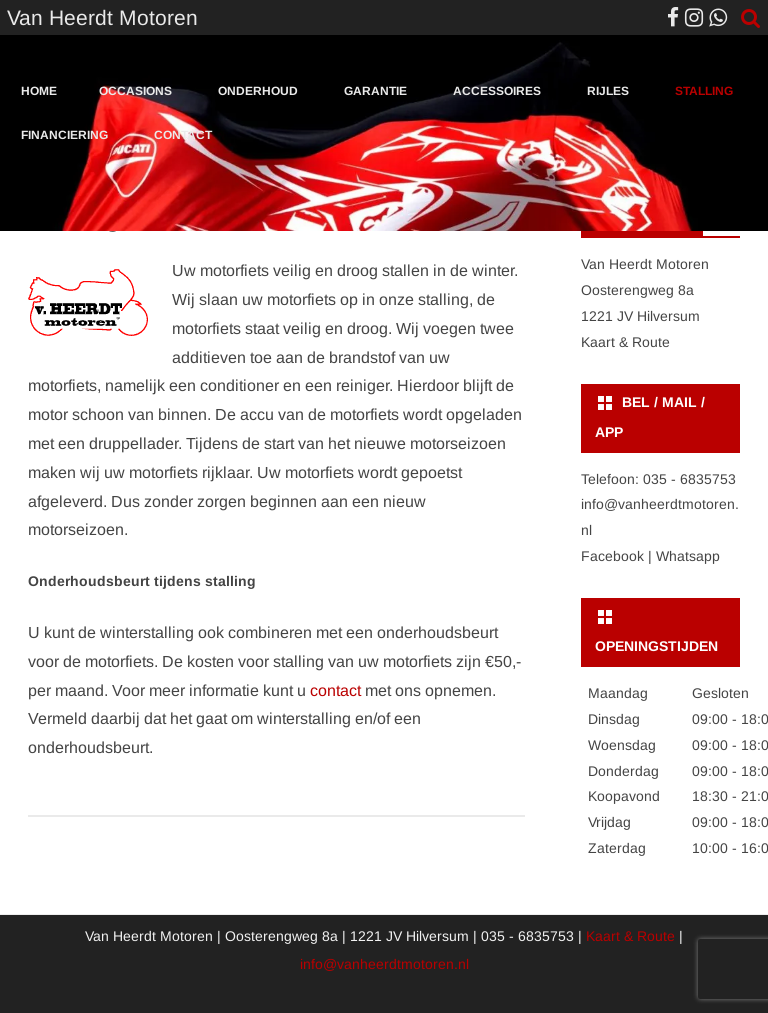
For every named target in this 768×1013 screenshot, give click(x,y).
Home (39, 91)
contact (335, 690)
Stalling (704, 91)
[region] (384, 51)
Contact (183, 135)
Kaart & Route (625, 342)
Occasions (135, 91)
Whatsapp (688, 556)
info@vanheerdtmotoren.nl (384, 964)
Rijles (608, 91)
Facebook (612, 556)
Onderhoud (258, 91)
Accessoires (497, 91)
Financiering (64, 135)
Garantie (375, 91)
